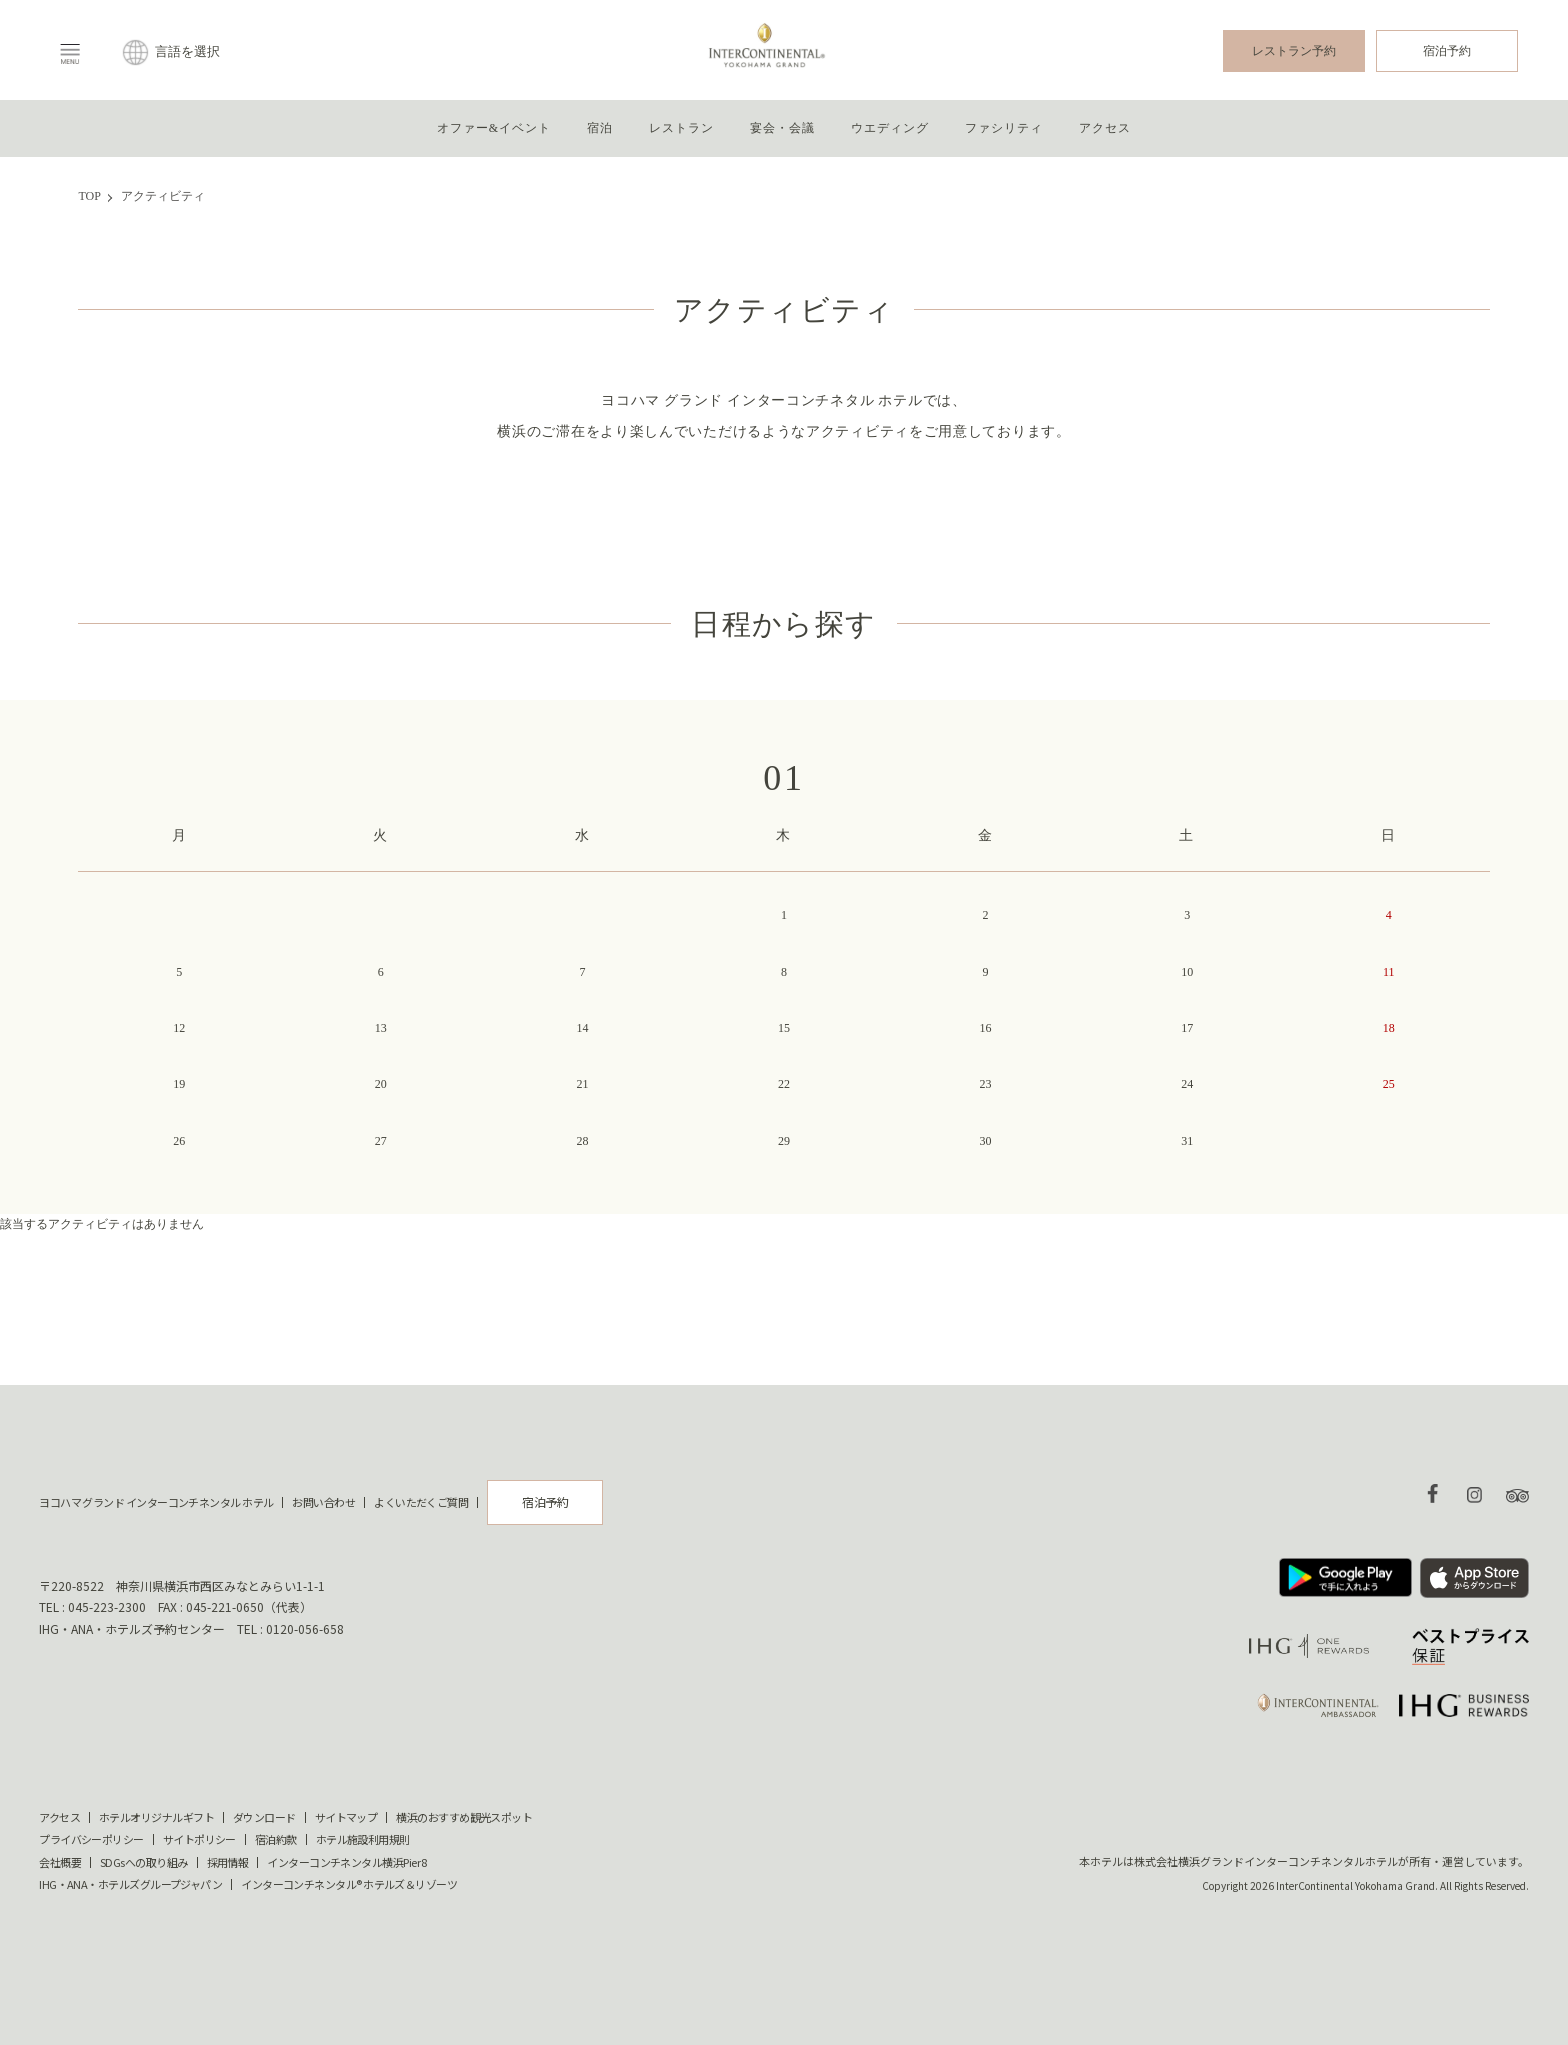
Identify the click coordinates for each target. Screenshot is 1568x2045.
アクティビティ (163, 196)
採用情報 (228, 1862)
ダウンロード (264, 1817)
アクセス (1105, 128)
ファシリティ (1003, 128)
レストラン (681, 128)
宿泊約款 (276, 1839)
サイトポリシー (199, 1839)
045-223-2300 (107, 1604)
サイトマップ (346, 1817)
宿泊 (600, 128)
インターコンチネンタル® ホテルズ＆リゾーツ (349, 1884)
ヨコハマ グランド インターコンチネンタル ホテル (156, 1501)
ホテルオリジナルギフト (156, 1817)
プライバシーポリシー (91, 1839)
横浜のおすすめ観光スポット (464, 1817)
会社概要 (60, 1862)
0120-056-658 (305, 1626)
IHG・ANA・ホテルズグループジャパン (130, 1884)
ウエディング (889, 128)
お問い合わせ (323, 1501)
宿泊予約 (1447, 51)
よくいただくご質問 (421, 1501)
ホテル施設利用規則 (363, 1839)
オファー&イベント (493, 128)
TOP (89, 196)
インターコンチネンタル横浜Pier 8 (347, 1862)
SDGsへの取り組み (144, 1862)
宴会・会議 (782, 128)
